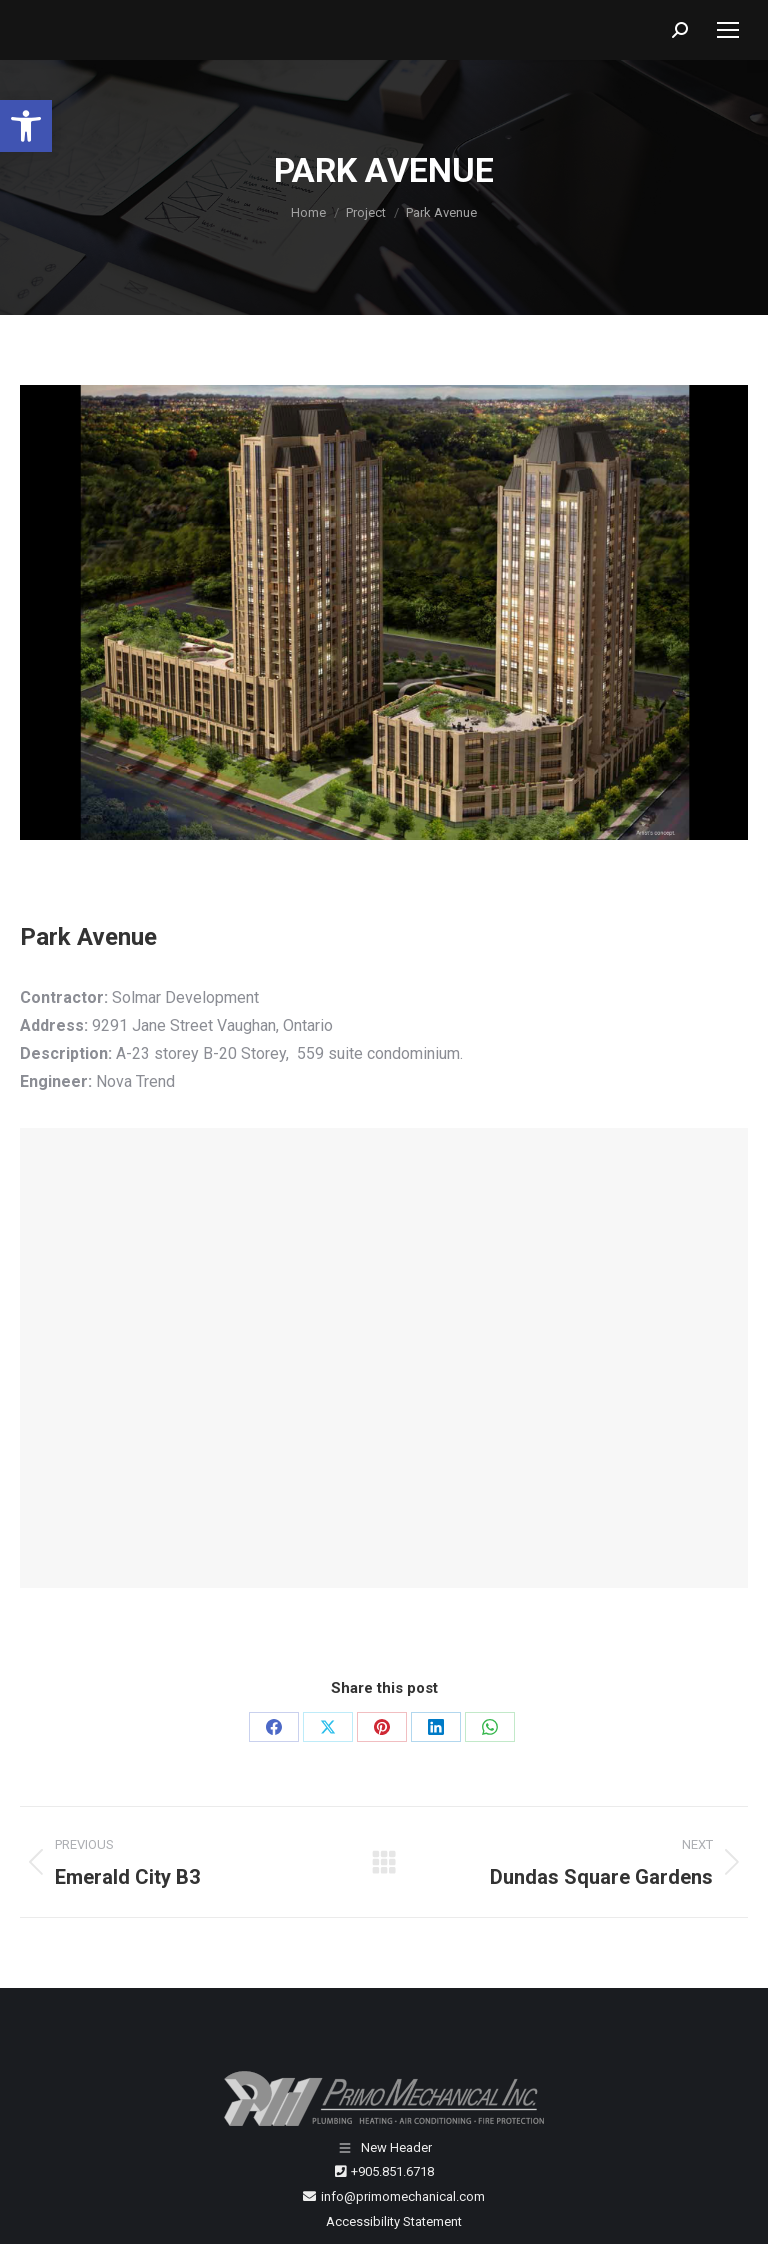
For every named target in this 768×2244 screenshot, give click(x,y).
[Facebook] (274, 1727)
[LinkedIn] (436, 1727)
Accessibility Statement (394, 2221)
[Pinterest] (382, 1727)
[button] (26, 126)
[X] (328, 1727)
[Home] (308, 212)
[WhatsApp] (490, 1727)
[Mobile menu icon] (728, 30)
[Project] (366, 212)
